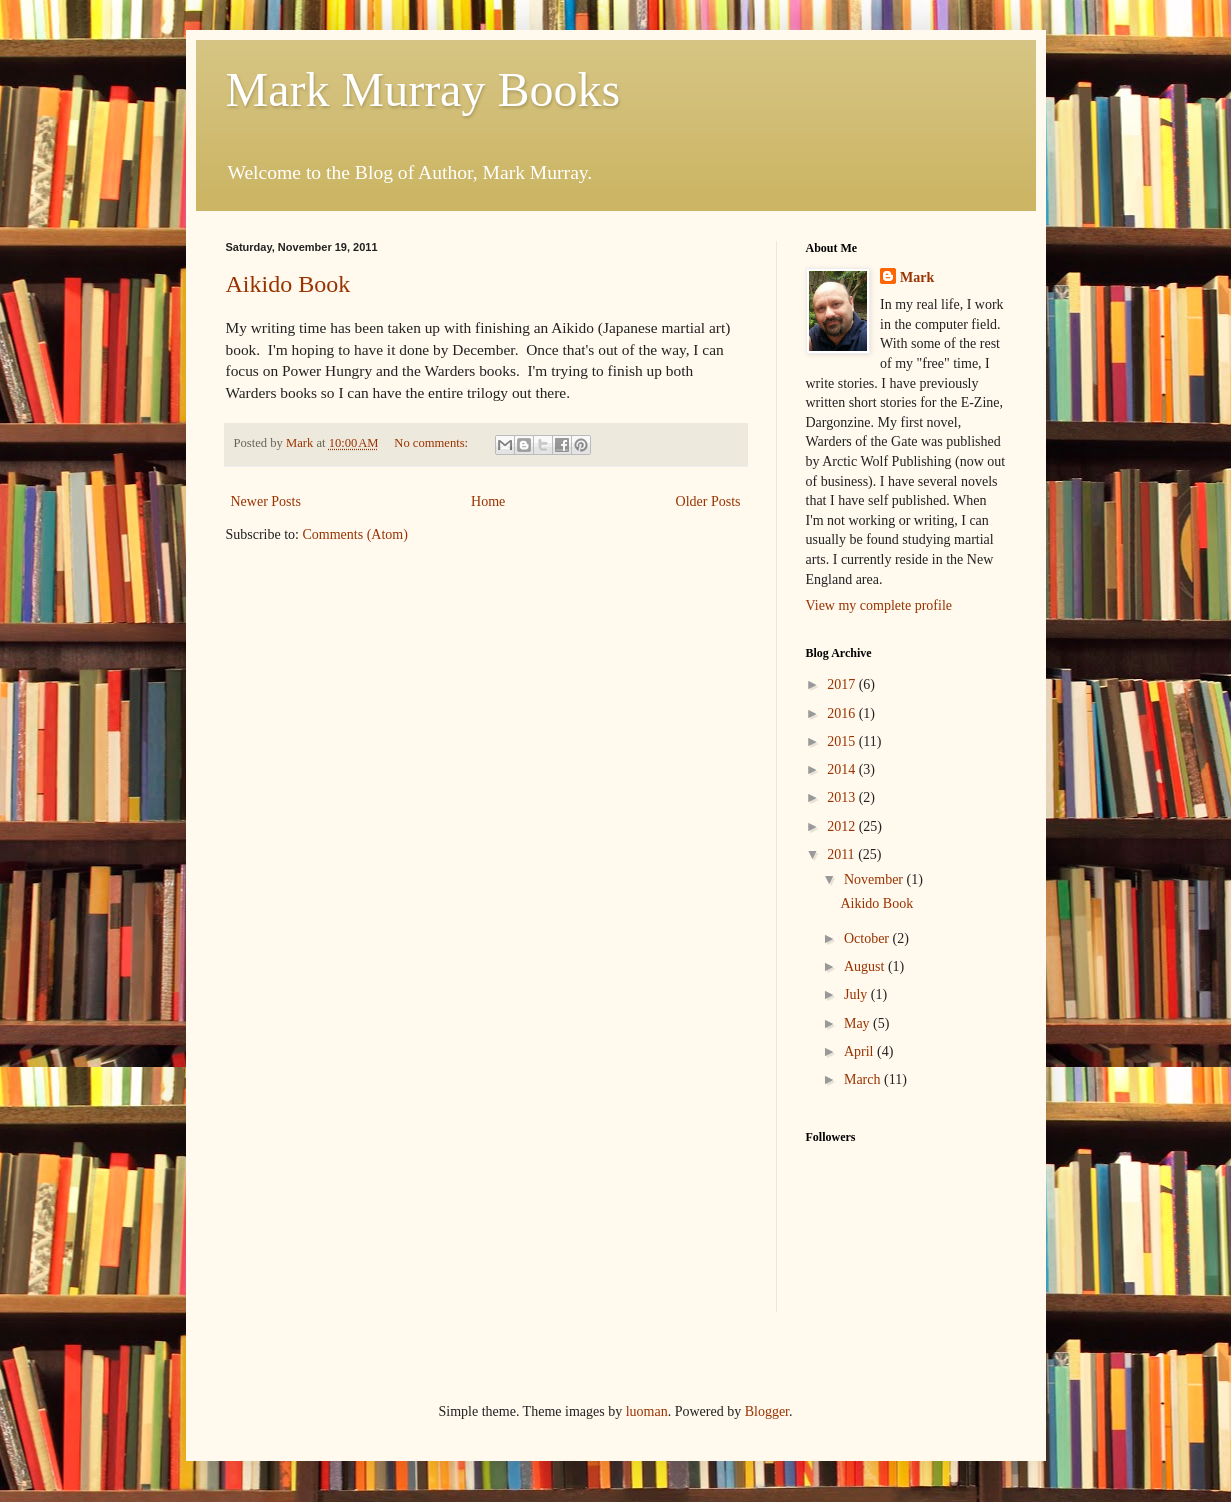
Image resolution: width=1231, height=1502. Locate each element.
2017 (843, 684)
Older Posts (708, 501)
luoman (647, 1411)
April (860, 1051)
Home (488, 501)
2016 (843, 713)
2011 (842, 854)
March (864, 1079)
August (866, 966)
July (857, 994)
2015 (843, 741)
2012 (843, 826)
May (858, 1023)
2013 (843, 797)
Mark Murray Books (423, 89)
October (868, 938)
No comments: (432, 443)
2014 (843, 769)
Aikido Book (288, 284)
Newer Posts (266, 501)
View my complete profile (879, 605)
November (875, 879)
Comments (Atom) (355, 534)
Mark (917, 277)
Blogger (767, 1411)
